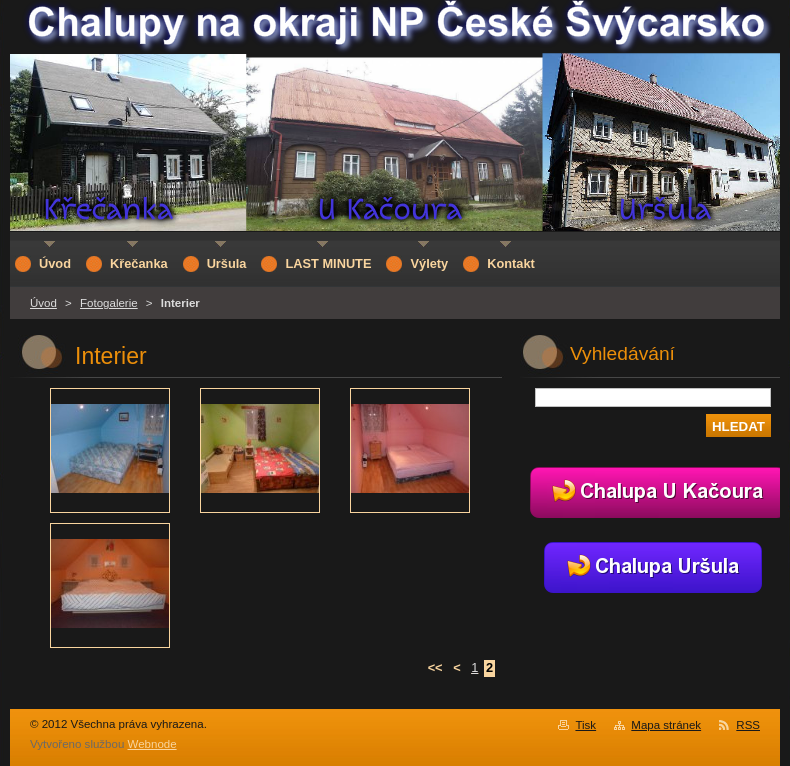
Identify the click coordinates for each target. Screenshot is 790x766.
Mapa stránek (666, 725)
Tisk (585, 725)
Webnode (152, 744)
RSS (748, 725)
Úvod (43, 303)
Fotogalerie (109, 303)
